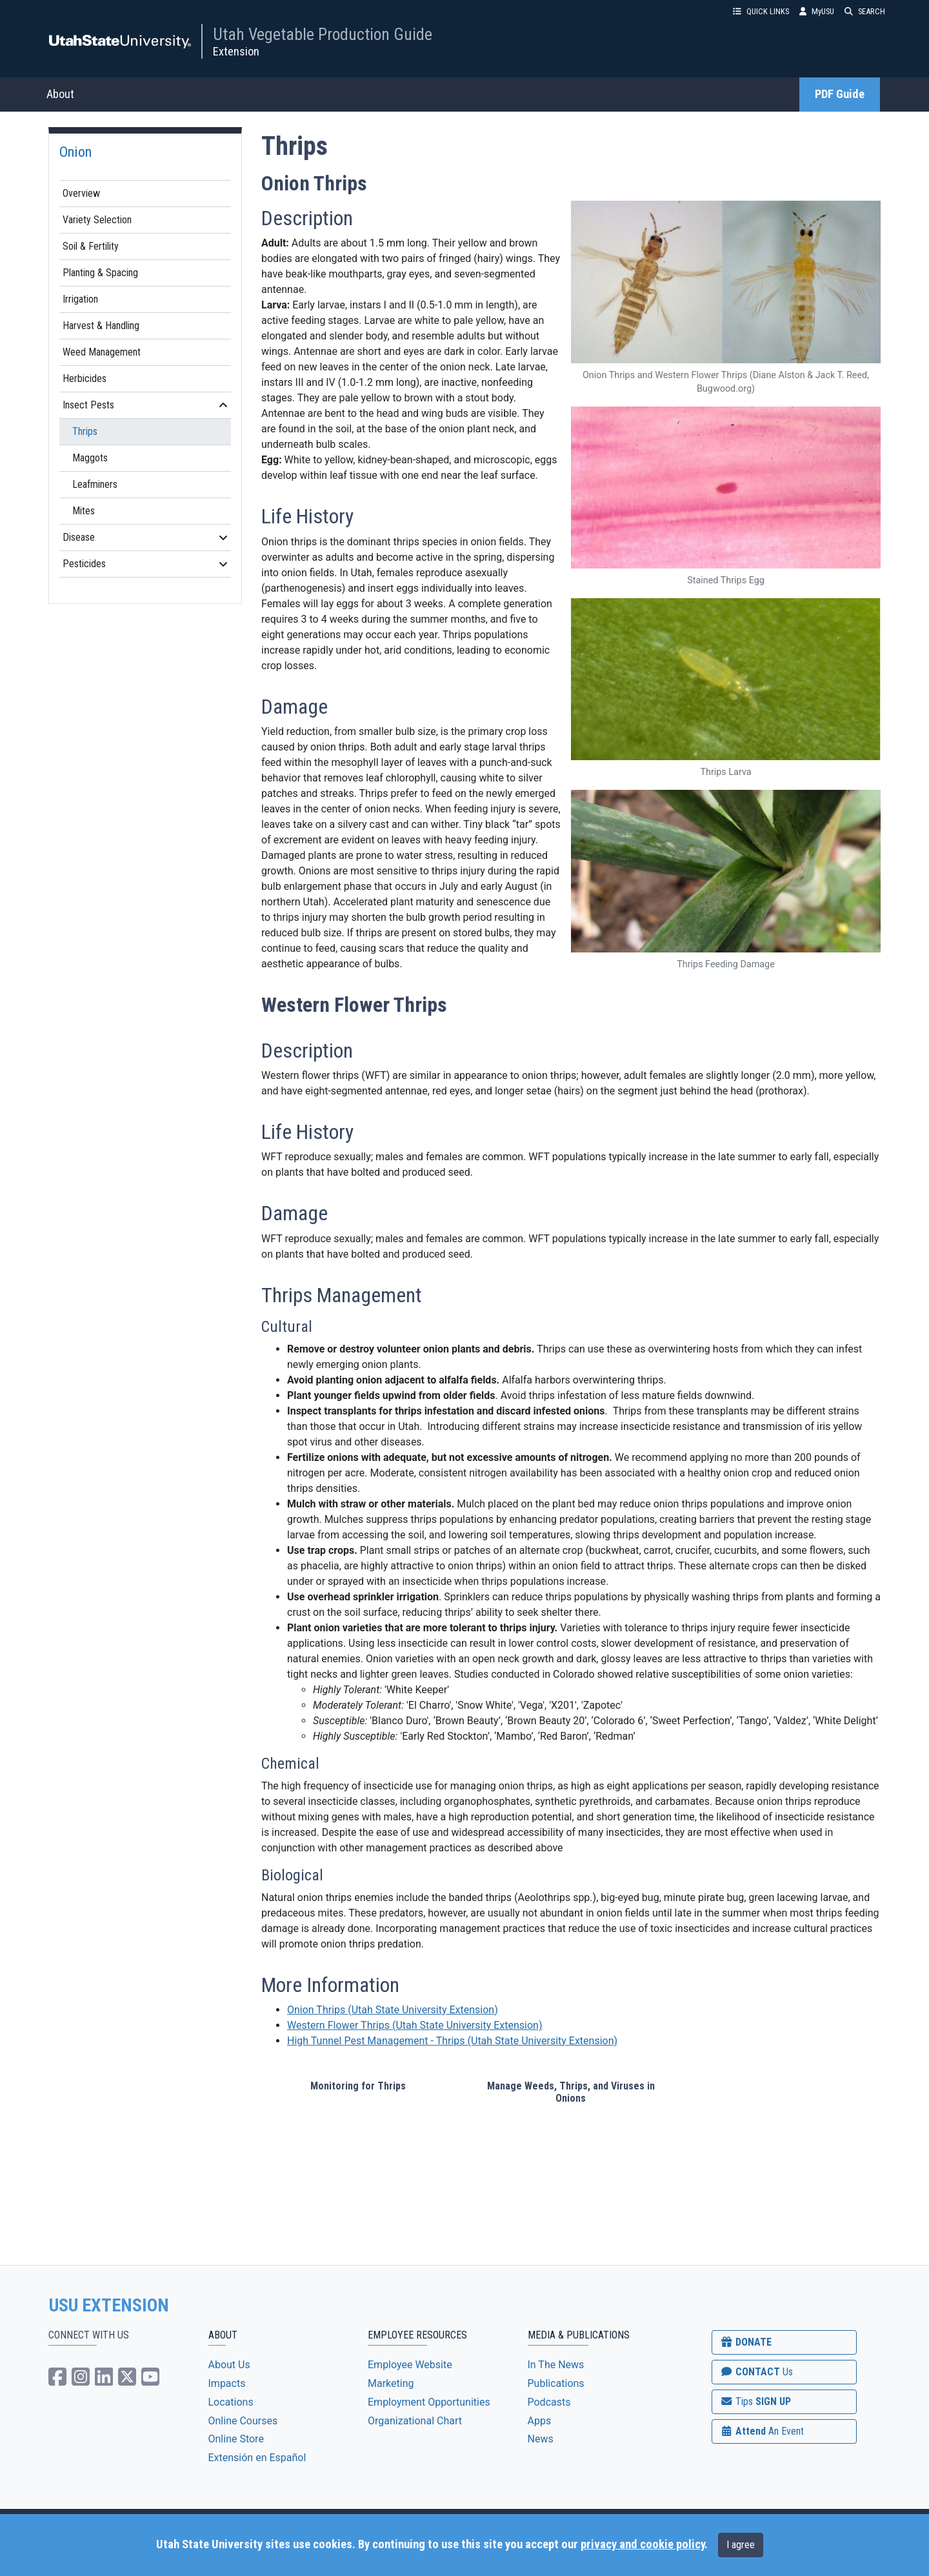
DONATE (746, 2342)
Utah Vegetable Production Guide (322, 34)
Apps (540, 2421)
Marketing (391, 2383)
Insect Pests (145, 405)
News (541, 2439)
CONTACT (756, 2372)
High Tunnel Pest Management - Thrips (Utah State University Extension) (452, 2041)
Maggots (90, 458)
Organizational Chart (415, 2421)
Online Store (236, 2439)
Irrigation (80, 299)
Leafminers (94, 484)
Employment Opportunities (429, 2402)
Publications (556, 2383)
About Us (229, 2365)
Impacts (227, 2383)
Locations (231, 2402)
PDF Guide (839, 94)
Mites (83, 511)
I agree (740, 2545)
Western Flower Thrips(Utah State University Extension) (414, 2025)
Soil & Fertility (91, 246)
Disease (145, 537)
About (60, 94)
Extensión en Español (257, 2457)
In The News (556, 2365)
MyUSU (816, 11)
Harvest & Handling (101, 325)
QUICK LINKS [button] (761, 11)
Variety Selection (97, 220)
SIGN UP (755, 2401)
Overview (81, 193)
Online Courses (243, 2421)
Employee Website (410, 2365)
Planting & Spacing (100, 273)
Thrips (84, 431)
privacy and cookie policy (642, 2544)
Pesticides (145, 564)
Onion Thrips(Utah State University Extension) (392, 2010)
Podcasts (549, 2402)
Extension (236, 51)
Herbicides (84, 378)
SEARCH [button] (864, 11)
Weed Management (102, 352)
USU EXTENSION (109, 2306)
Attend (762, 2431)
